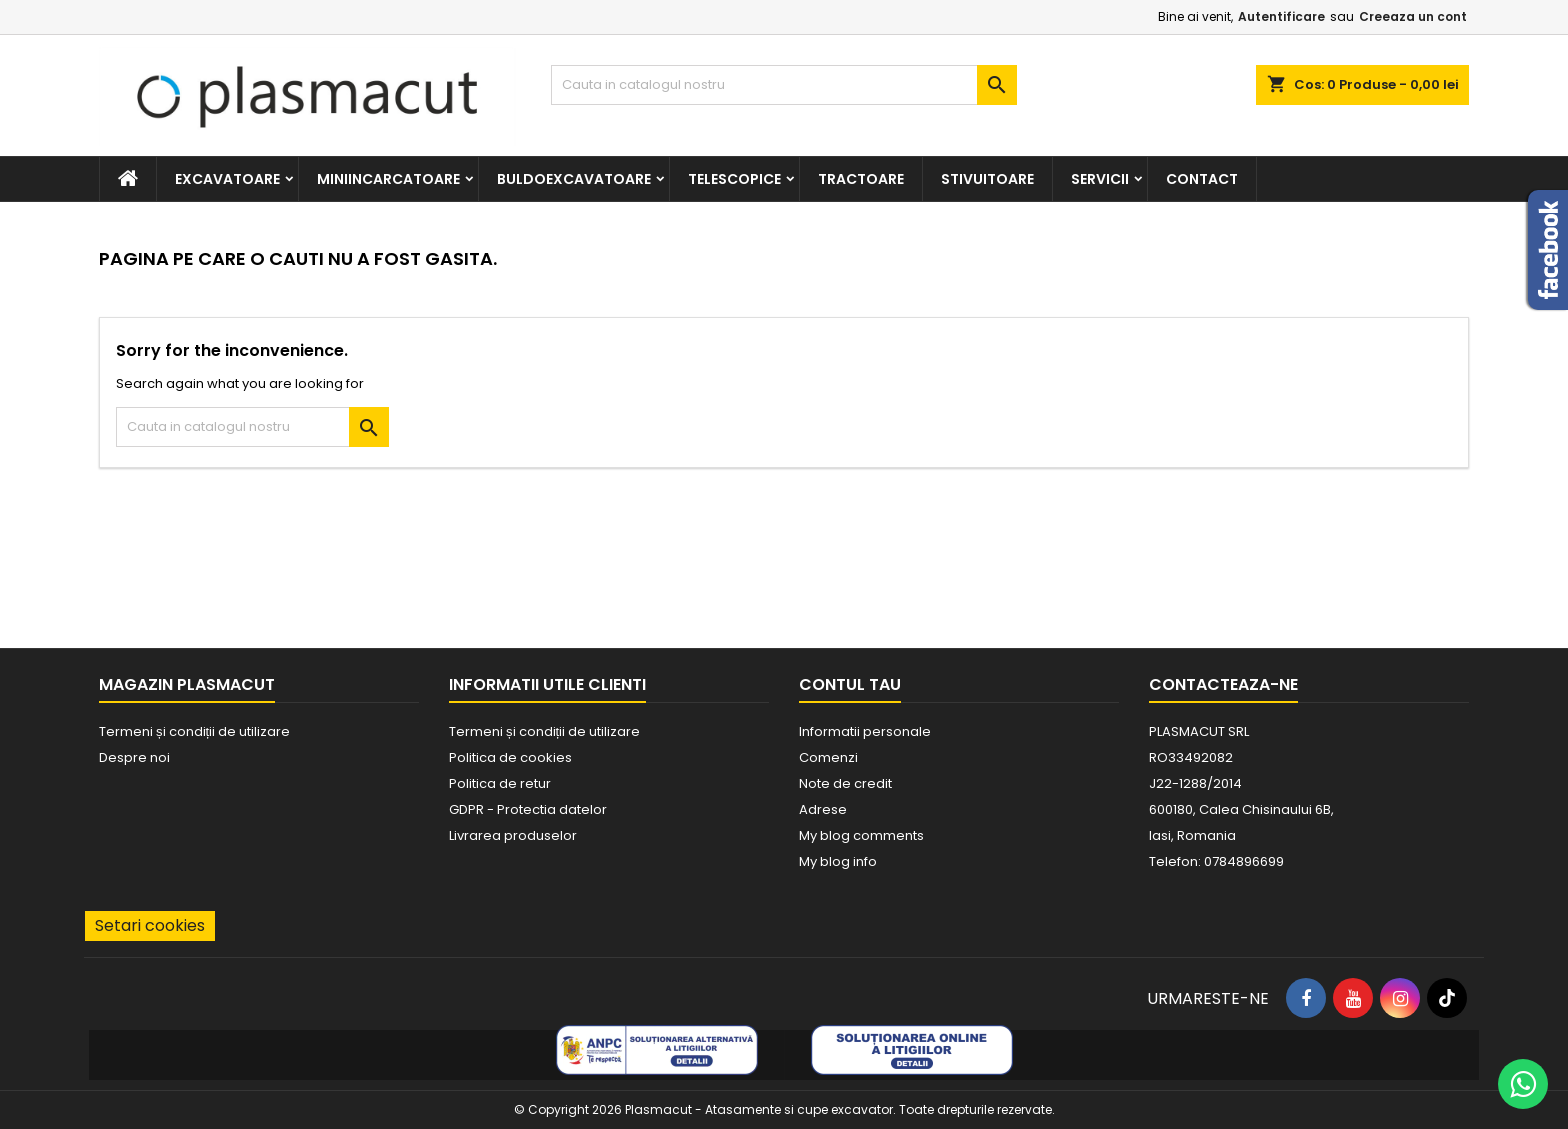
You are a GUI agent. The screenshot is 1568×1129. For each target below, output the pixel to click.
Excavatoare (227, 179)
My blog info (838, 861)
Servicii (1100, 179)
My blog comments (861, 835)
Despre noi (134, 757)
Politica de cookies (510, 757)
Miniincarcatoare (388, 179)
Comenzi (828, 757)
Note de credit (845, 783)
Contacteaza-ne (1223, 684)
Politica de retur (500, 783)
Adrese (823, 809)
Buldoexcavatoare (574, 179)
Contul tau (850, 684)
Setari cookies (150, 925)
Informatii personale (865, 731)
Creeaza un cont (1413, 16)
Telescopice (734, 179)
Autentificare (1281, 16)
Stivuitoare (987, 179)
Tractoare (861, 179)
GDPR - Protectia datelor (528, 809)
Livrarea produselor (513, 835)
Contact (1202, 179)
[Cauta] (784, 85)
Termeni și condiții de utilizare (194, 731)
